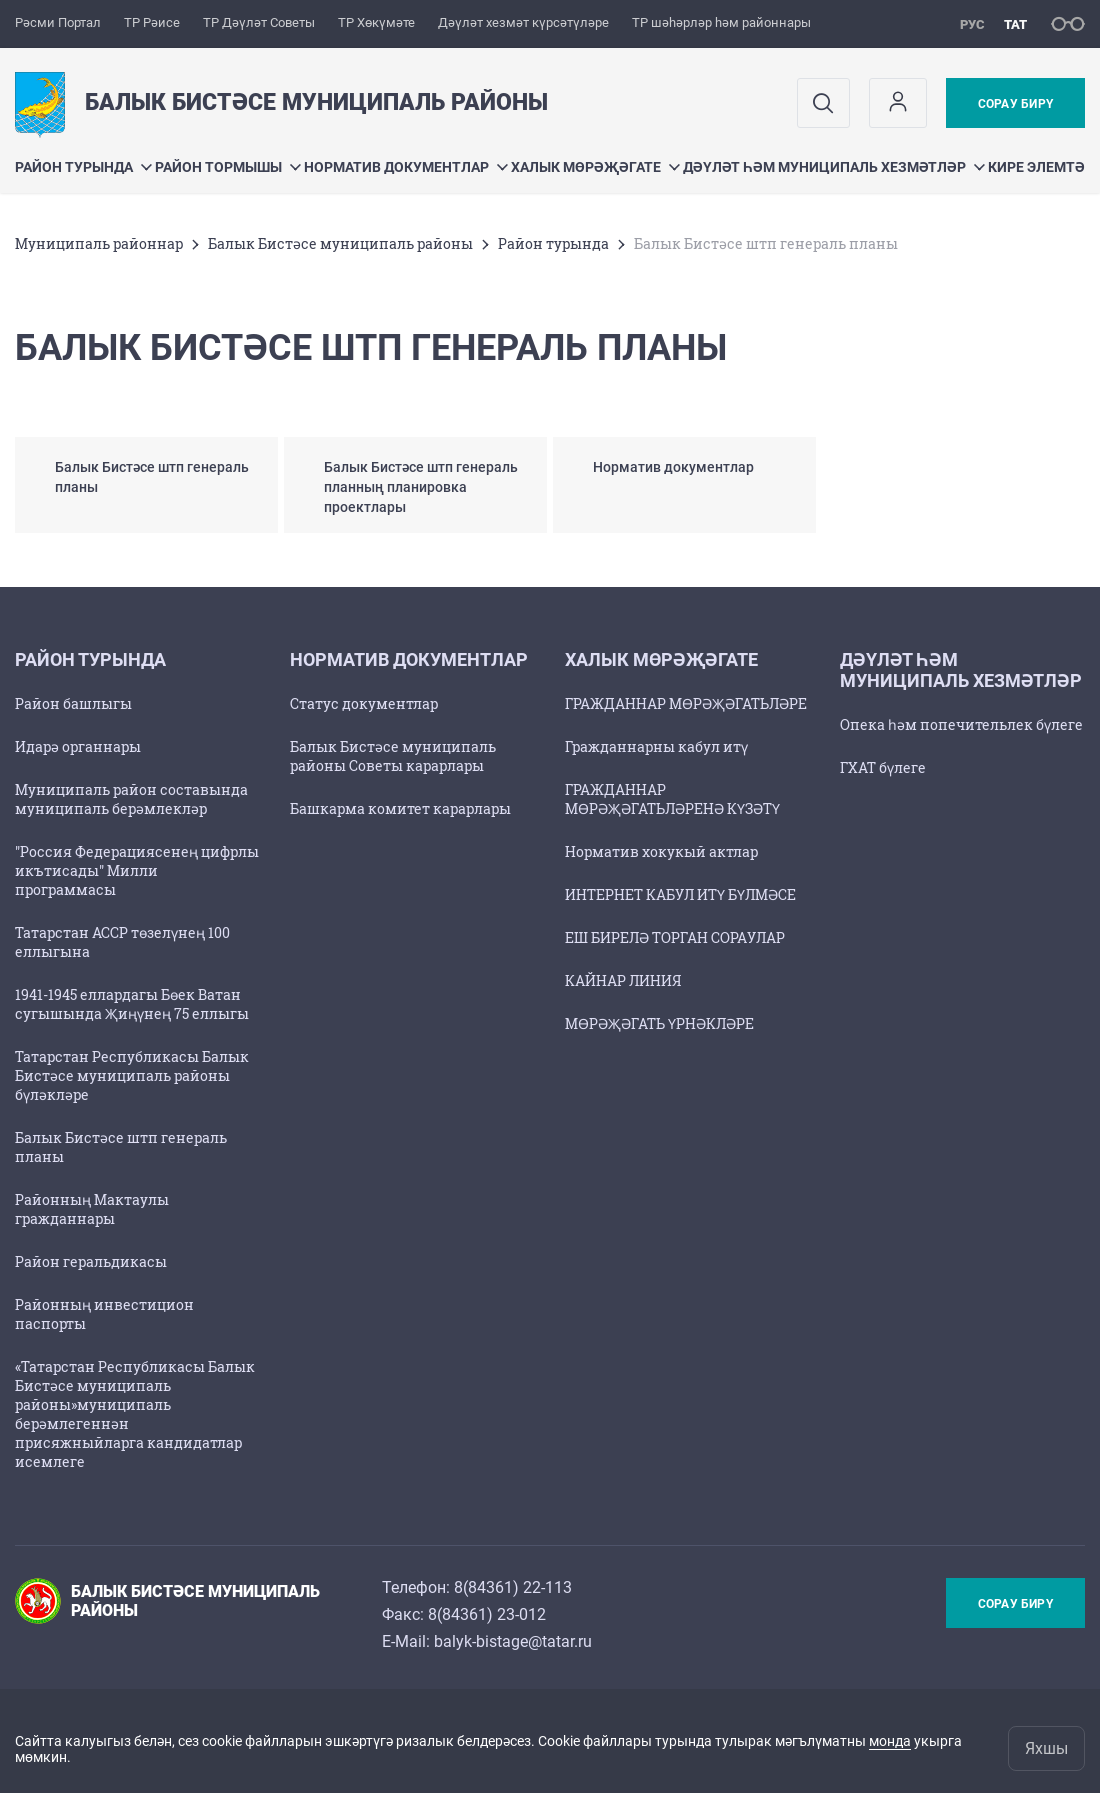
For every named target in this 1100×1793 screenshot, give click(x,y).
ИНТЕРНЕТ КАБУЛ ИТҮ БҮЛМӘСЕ (680, 894)
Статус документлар (364, 703)
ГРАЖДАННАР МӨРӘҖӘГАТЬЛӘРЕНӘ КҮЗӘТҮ (672, 799)
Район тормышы (228, 167)
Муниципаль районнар (99, 243)
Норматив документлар (406, 167)
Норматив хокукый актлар (661, 851)
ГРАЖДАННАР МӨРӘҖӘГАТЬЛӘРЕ (686, 703)
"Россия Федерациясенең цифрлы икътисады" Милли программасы (137, 870)
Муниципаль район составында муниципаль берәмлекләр (131, 799)
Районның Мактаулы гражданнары (92, 1209)
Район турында (83, 167)
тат (1015, 24)
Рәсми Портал (58, 22)
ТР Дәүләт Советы (259, 22)
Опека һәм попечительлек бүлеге (961, 724)
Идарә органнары (78, 746)
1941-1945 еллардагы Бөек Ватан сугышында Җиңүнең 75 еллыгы (132, 1004)
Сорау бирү (1015, 104)
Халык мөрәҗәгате (595, 167)
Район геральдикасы (91, 1261)
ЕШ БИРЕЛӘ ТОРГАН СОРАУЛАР (675, 937)
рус (972, 24)
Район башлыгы (73, 703)
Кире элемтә (1036, 167)
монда (890, 1741)
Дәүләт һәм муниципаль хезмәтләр (834, 167)
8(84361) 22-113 (513, 1587)
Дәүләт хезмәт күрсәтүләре (523, 22)
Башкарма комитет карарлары (400, 808)
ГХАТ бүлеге (883, 767)
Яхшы (1046, 1748)
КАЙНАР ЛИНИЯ (623, 980)
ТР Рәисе (152, 22)
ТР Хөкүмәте (376, 22)
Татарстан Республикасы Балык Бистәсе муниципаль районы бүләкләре (132, 1075)
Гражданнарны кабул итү (656, 746)
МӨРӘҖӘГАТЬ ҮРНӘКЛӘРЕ (659, 1023)
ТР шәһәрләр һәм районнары (721, 22)
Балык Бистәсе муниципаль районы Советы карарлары (393, 756)
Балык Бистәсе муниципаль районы (340, 243)
